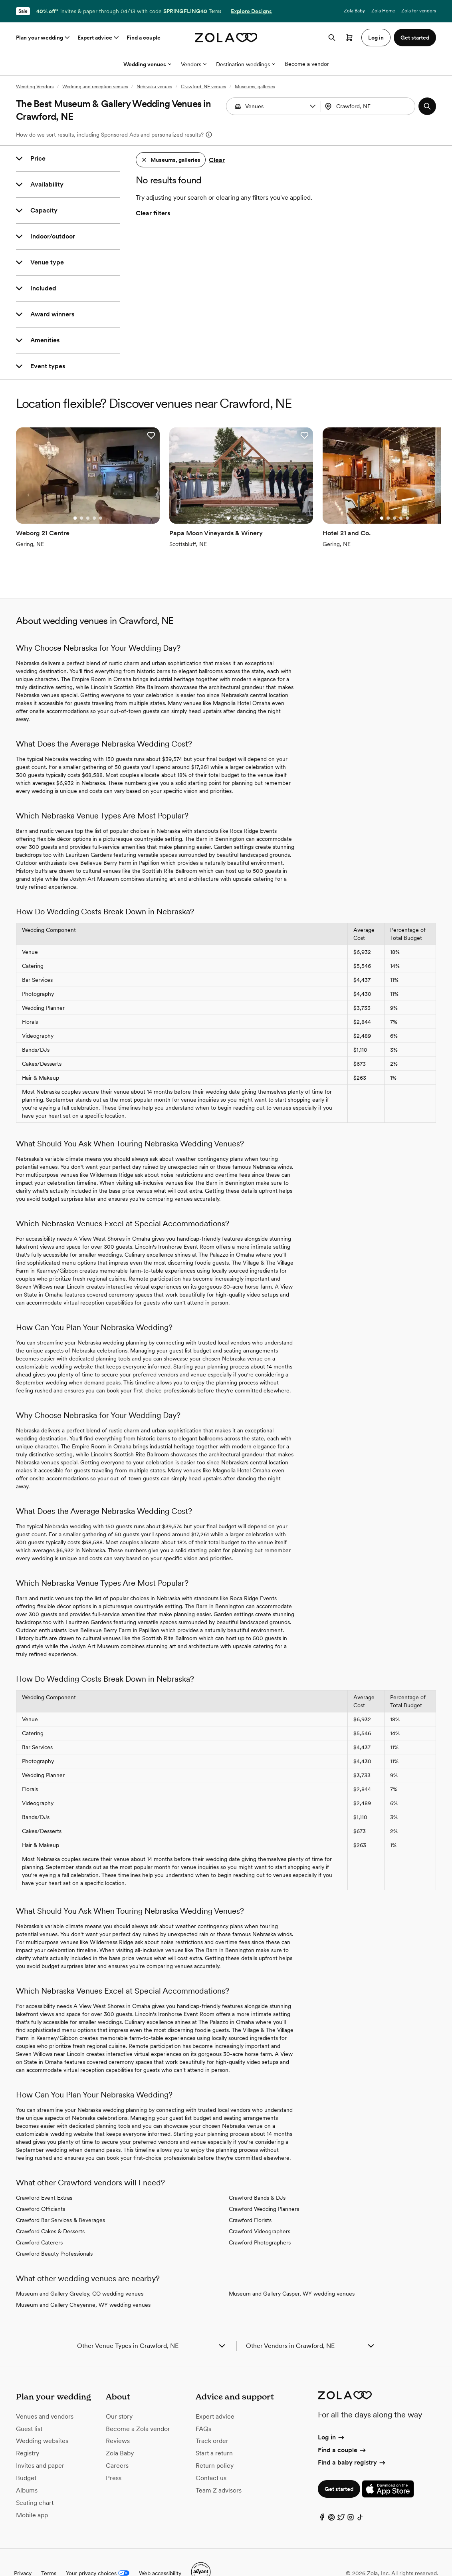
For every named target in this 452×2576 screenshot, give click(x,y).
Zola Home (383, 11)
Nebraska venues (154, 86)
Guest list (29, 2407)
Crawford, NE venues (203, 86)
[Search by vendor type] (274, 106)
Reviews (118, 2419)
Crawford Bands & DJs (257, 2176)
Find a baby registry (352, 2441)
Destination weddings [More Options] (245, 64)
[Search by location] (369, 106)
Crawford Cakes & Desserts (50, 2210)
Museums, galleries (255, 86)
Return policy (215, 2444)
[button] (312, 106)
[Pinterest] (331, 2498)
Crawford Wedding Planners (264, 2188)
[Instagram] (351, 2498)
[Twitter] (341, 2498)
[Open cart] (349, 37)
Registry (27, 2432)
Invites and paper (40, 2444)
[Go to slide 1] (59, 497)
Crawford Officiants (40, 2188)
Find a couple (144, 37)
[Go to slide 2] (65, 497)
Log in (331, 2416)
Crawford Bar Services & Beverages (60, 2199)
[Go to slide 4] (78, 497)
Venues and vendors (44, 2395)
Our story (119, 2395)
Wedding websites (42, 2419)
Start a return (214, 2432)
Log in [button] (376, 37)
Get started (339, 2468)
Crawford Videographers (259, 2210)
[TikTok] (360, 2498)
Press (113, 2456)
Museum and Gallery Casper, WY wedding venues (292, 2272)
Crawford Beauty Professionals (54, 2232)
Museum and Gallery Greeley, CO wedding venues (79, 2272)
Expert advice (98, 38)
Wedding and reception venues (95, 86)
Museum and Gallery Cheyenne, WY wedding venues (83, 2283)
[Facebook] (322, 2498)
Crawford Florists (250, 2199)
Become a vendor (307, 64)
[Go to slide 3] (72, 497)
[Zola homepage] (226, 37)
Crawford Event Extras (44, 2176)
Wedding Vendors (35, 86)
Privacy (23, 2551)
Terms (215, 11)
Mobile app (32, 2493)
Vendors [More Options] (193, 64)
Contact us (211, 2456)
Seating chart (35, 2481)
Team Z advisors (219, 2469)
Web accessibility (160, 2551)
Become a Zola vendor (138, 2407)
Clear (217, 160)
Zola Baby (354, 11)
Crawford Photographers (260, 2221)
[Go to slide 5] (84, 497)
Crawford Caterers (39, 2221)
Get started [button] (414, 37)
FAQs (203, 2407)
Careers (117, 2444)
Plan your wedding (43, 38)
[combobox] (369, 106)
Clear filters (153, 213)
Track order (212, 2419)
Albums (27, 2469)
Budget (26, 2456)
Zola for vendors (418, 11)
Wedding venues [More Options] (147, 64)
